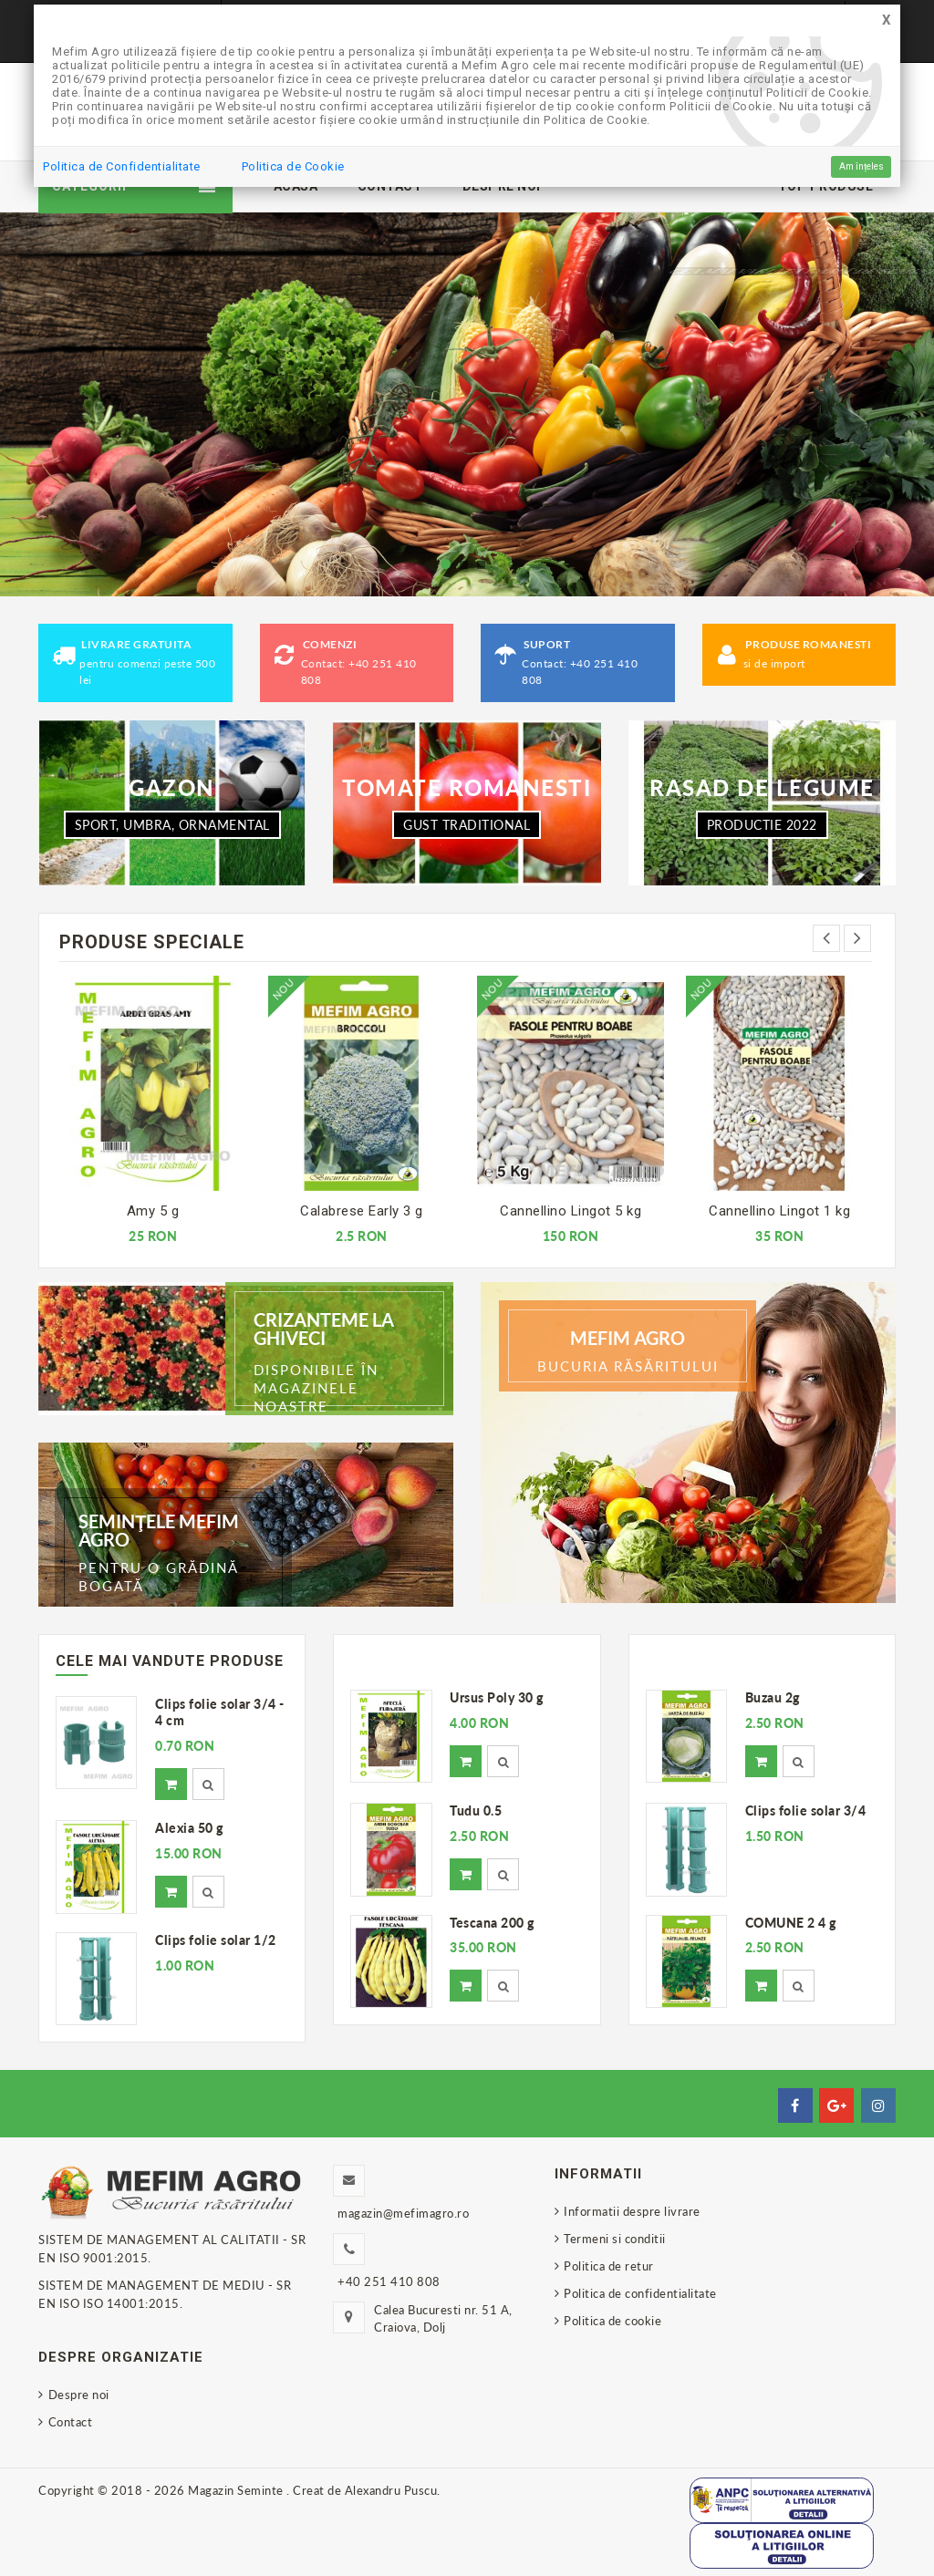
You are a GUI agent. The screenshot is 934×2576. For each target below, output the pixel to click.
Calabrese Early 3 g (361, 1211)
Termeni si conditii (615, 2238)
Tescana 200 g (492, 1922)
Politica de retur (609, 2266)
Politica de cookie (612, 2320)
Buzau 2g (772, 1697)
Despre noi (78, 2394)
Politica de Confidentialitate (122, 166)
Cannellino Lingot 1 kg (779, 1211)
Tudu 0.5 (476, 1810)
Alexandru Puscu (391, 2490)
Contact (70, 2422)
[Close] (886, 20)
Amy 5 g (153, 1211)
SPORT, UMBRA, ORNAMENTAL (172, 825)
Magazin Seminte (237, 2490)
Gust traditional (466, 825)
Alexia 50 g (189, 1828)
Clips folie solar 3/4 (806, 1810)
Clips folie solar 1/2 (215, 1940)
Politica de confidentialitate (640, 2293)
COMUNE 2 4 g (790, 1922)
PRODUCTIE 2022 (762, 825)
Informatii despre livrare (632, 2211)
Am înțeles (861, 166)
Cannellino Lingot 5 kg (570, 1211)
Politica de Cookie (293, 166)
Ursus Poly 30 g (497, 1697)
